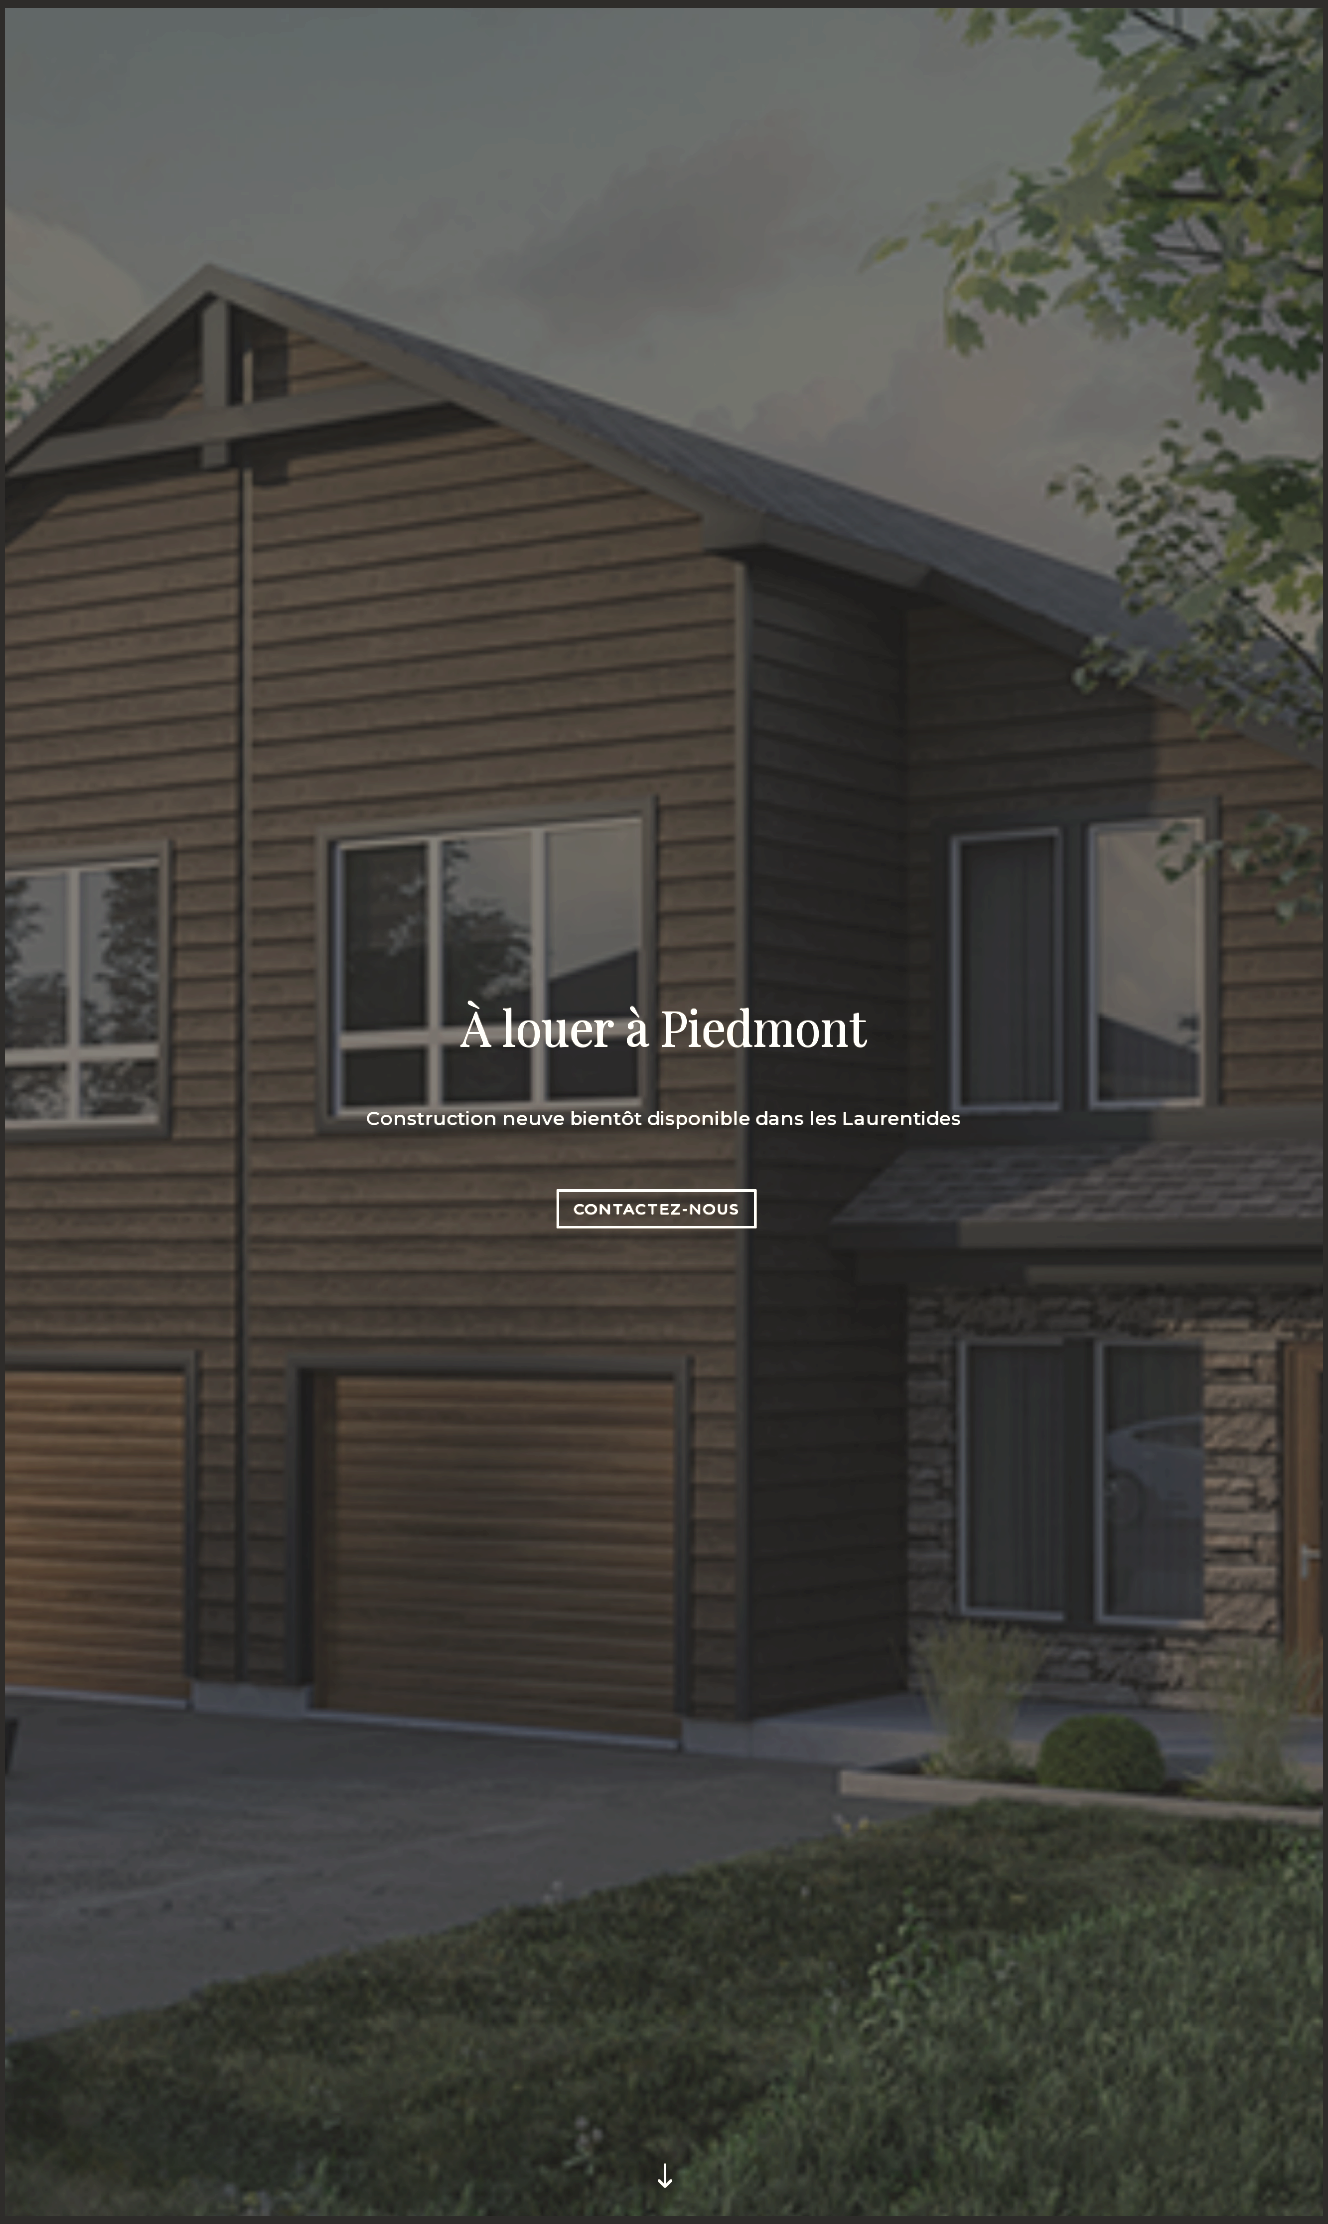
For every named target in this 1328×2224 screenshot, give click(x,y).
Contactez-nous (657, 1207)
